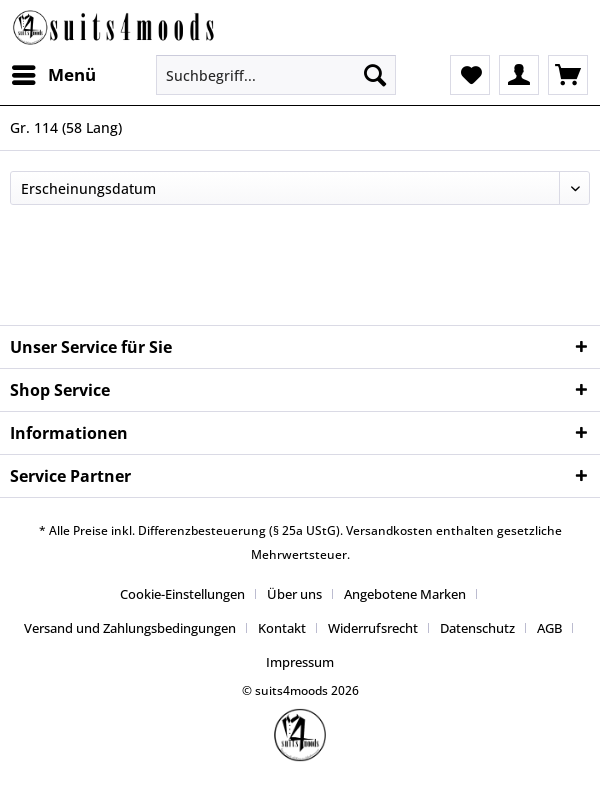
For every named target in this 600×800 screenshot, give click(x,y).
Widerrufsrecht (373, 628)
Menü (54, 72)
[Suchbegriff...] (276, 75)
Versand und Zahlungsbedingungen (130, 628)
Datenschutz (477, 628)
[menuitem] (53, 75)
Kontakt (282, 628)
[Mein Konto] (519, 75)
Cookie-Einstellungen (182, 594)
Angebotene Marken (405, 594)
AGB (549, 628)
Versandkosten (389, 530)
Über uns (294, 594)
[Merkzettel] (470, 75)
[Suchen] (375, 75)
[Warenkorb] (568, 75)
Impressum (300, 662)
